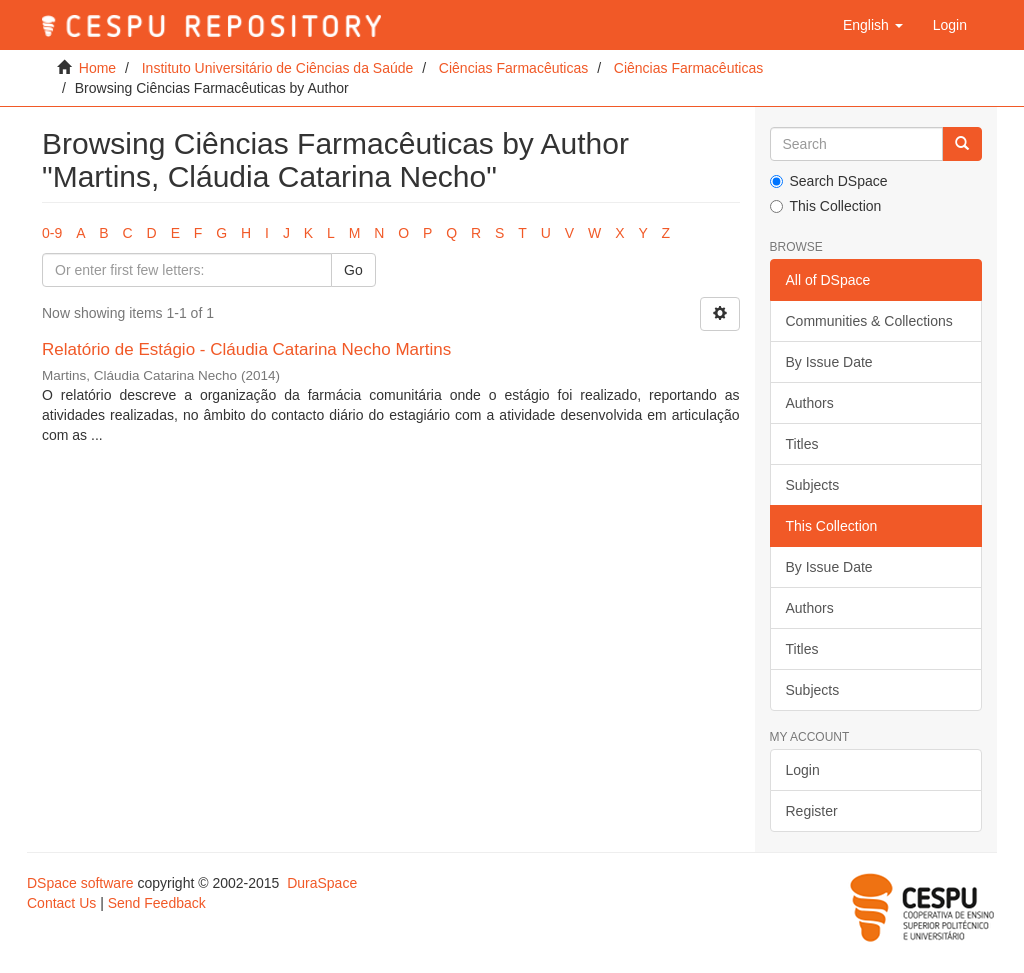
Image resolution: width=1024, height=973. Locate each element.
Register (812, 811)
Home (97, 68)
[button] (873, 25)
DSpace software (80, 883)
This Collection (826, 206)
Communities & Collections (869, 321)
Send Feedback (157, 903)
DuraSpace (322, 883)
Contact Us (61, 903)
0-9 (52, 233)
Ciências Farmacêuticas (513, 68)
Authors (810, 403)
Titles (802, 444)
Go (353, 270)
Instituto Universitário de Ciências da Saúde (278, 68)
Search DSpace (829, 181)
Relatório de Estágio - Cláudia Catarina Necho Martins (246, 349)
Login (803, 770)
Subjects (813, 485)
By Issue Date (829, 362)
